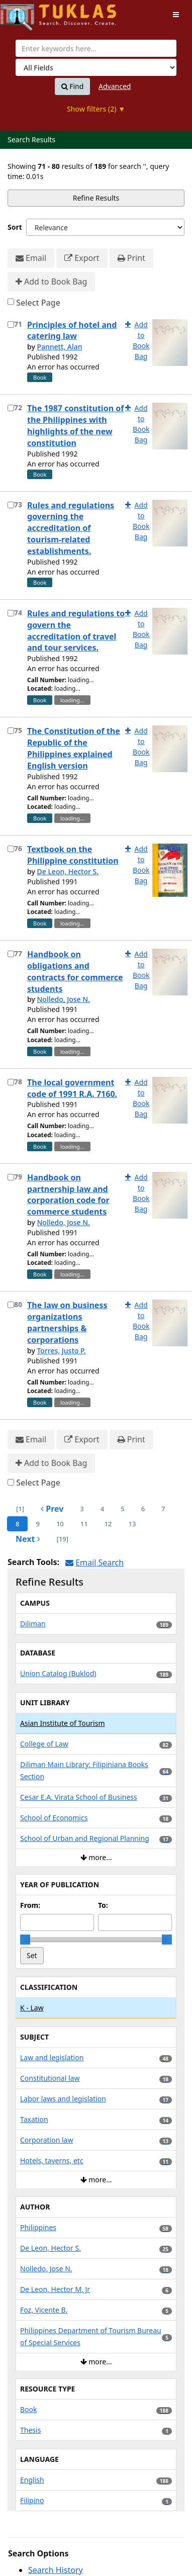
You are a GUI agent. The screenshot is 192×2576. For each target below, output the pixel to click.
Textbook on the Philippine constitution (73, 855)
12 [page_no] (108, 1523)
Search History (55, 2569)
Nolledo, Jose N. (63, 999)
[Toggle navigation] (175, 15)
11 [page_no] (84, 1523)
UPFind (25, 13)
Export (81, 258)
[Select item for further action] (11, 324)
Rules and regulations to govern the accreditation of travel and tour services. (76, 631)
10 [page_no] (60, 1523)
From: (30, 1905)
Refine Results (96, 198)
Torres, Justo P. (61, 1350)
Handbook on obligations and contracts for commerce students (75, 971)
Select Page (38, 302)
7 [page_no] (163, 1508)
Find (72, 86)
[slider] (25, 1940)
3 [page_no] (81, 1508)
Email (31, 258)
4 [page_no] (102, 1508)
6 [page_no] (143, 1508)
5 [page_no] (122, 1508)
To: (103, 1905)
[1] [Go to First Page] (20, 1508)
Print (131, 258)
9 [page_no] (37, 1523)
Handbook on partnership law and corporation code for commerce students (68, 1195)
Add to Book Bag (51, 282)
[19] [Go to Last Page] (62, 1538)
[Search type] (96, 67)
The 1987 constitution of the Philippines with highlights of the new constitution (75, 425)
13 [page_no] (132, 1523)
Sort (15, 227)
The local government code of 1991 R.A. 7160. (72, 1088)
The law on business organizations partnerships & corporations (67, 1322)
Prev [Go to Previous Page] (52, 1508)
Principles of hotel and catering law (72, 330)
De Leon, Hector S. (68, 871)
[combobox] (96, 48)
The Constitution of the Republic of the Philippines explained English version (73, 748)
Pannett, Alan (59, 346)
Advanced (115, 86)
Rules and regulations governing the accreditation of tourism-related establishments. (70, 528)
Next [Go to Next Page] (28, 1538)
